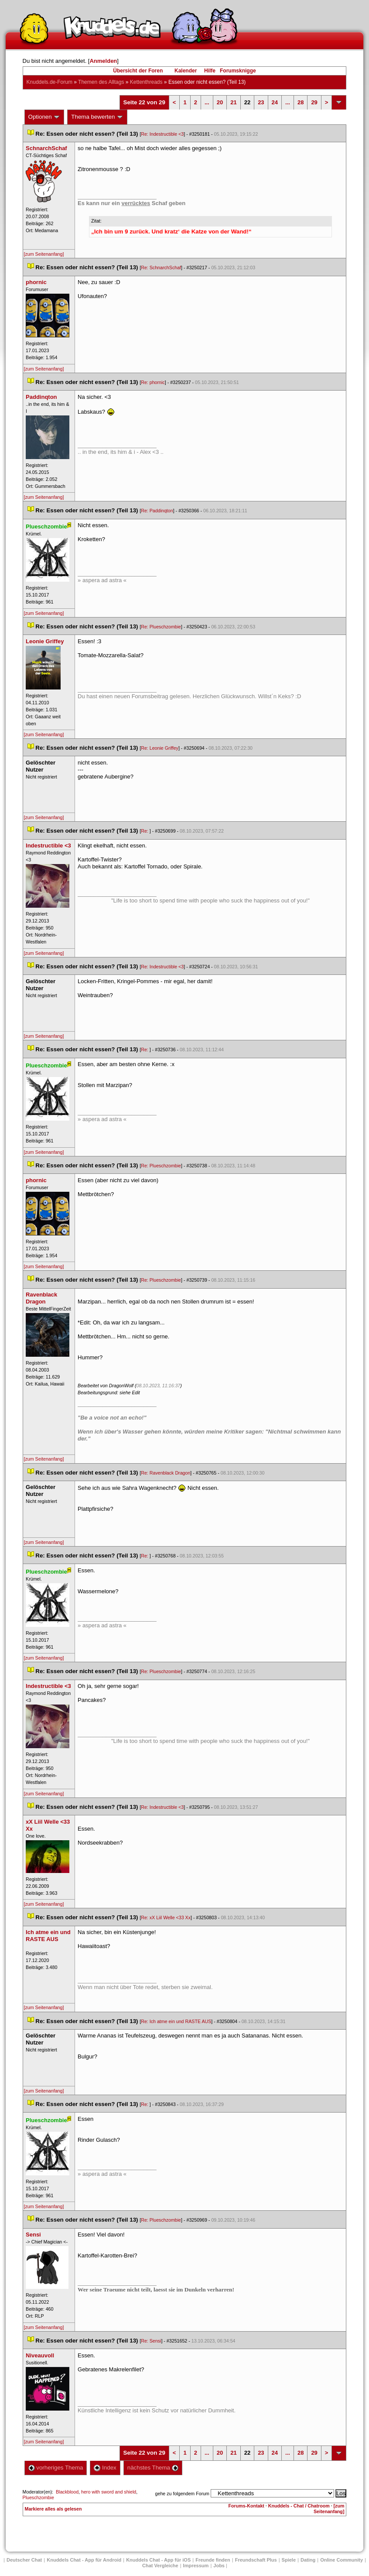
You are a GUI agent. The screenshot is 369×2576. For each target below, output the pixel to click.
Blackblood (67, 2491)
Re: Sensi (151, 2340)
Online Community (341, 2559)
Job (219, 2565)
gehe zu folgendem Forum (182, 2493)
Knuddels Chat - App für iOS (158, 2559)
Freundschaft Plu (256, 2559)
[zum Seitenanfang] (44, 254)
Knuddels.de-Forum (49, 82)
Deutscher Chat (24, 2559)
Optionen (44, 116)
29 (314, 102)
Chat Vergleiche (160, 2565)
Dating (308, 2559)
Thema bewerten (97, 116)
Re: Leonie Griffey (159, 748)
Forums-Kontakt (246, 2505)
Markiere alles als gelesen (53, 2508)
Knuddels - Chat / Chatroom (299, 2505)
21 (233, 102)
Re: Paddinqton (157, 510)
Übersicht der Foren (138, 71)
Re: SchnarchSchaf (161, 267)
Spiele (289, 2559)
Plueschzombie (38, 2497)
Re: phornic (153, 382)
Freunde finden (212, 2559)
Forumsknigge (238, 71)
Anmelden (103, 61)
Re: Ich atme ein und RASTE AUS (176, 2021)
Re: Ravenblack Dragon (165, 1472)
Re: (145, 831)
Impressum (196, 2565)
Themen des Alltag (101, 82)
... (207, 102)
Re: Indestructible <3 (162, 134)
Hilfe (209, 71)
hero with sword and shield (108, 2491)
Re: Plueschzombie (161, 626)
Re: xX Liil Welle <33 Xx (166, 1917)
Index (105, 2467)
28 (300, 102)
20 (220, 102)
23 (261, 102)
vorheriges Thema (55, 2467)
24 (275, 102)
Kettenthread (146, 82)
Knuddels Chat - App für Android (84, 2559)
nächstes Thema (152, 2467)
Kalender (185, 71)
